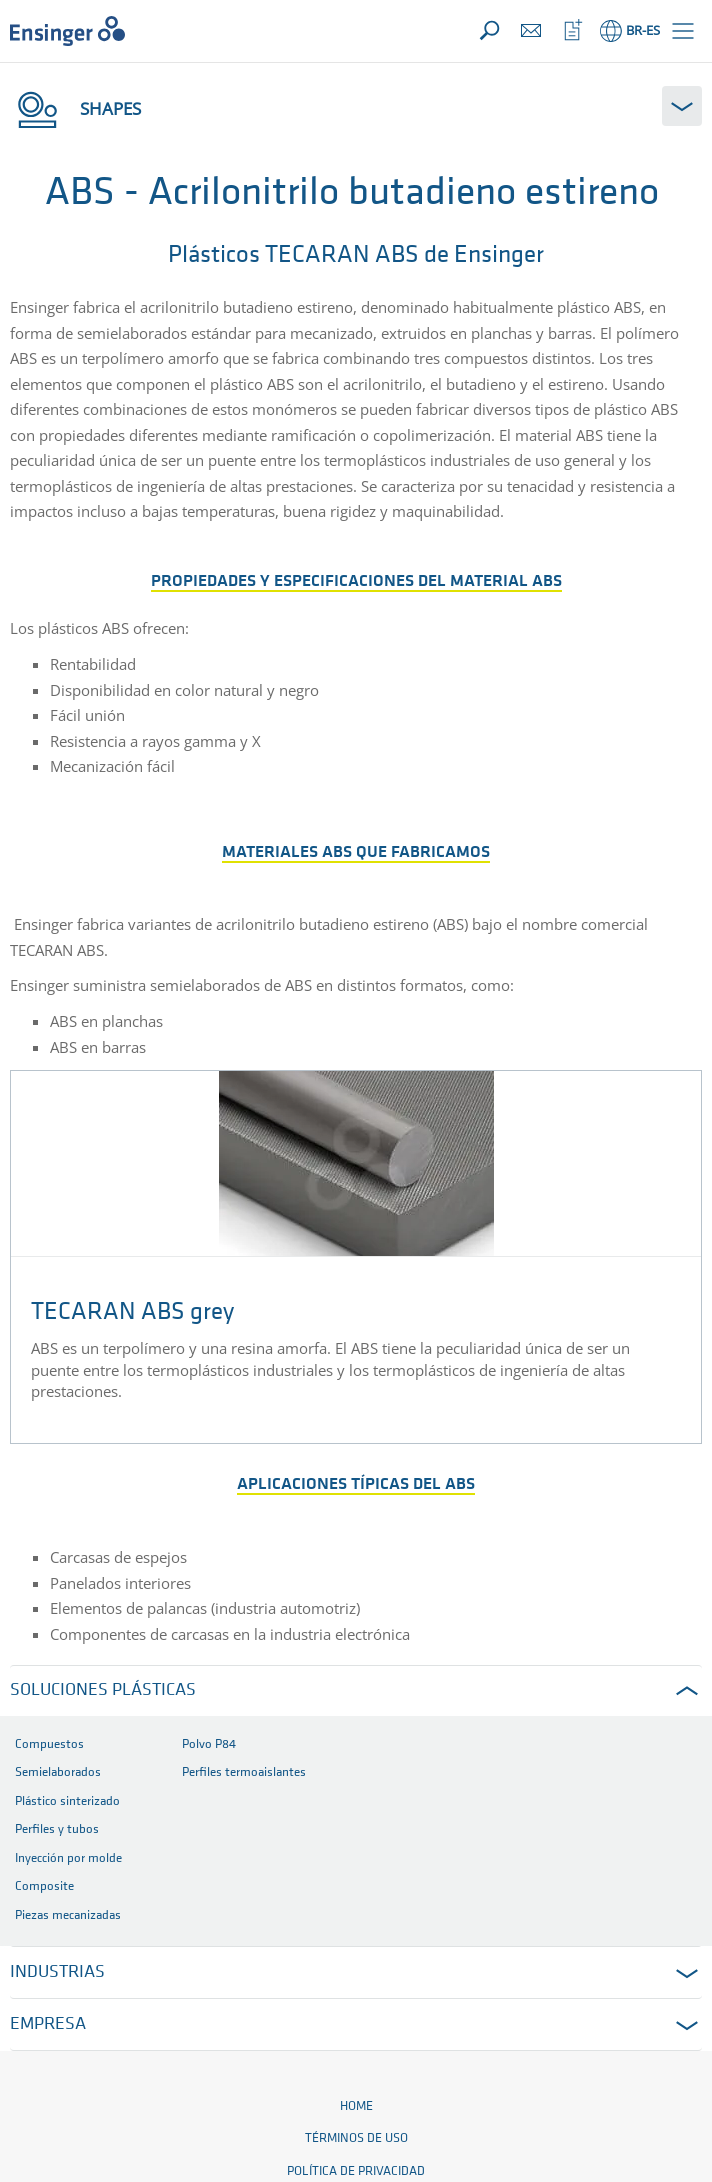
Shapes (75, 108)
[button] (683, 31)
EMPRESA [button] (48, 2024)
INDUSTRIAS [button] (57, 1972)
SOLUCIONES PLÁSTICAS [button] (103, 1690)
